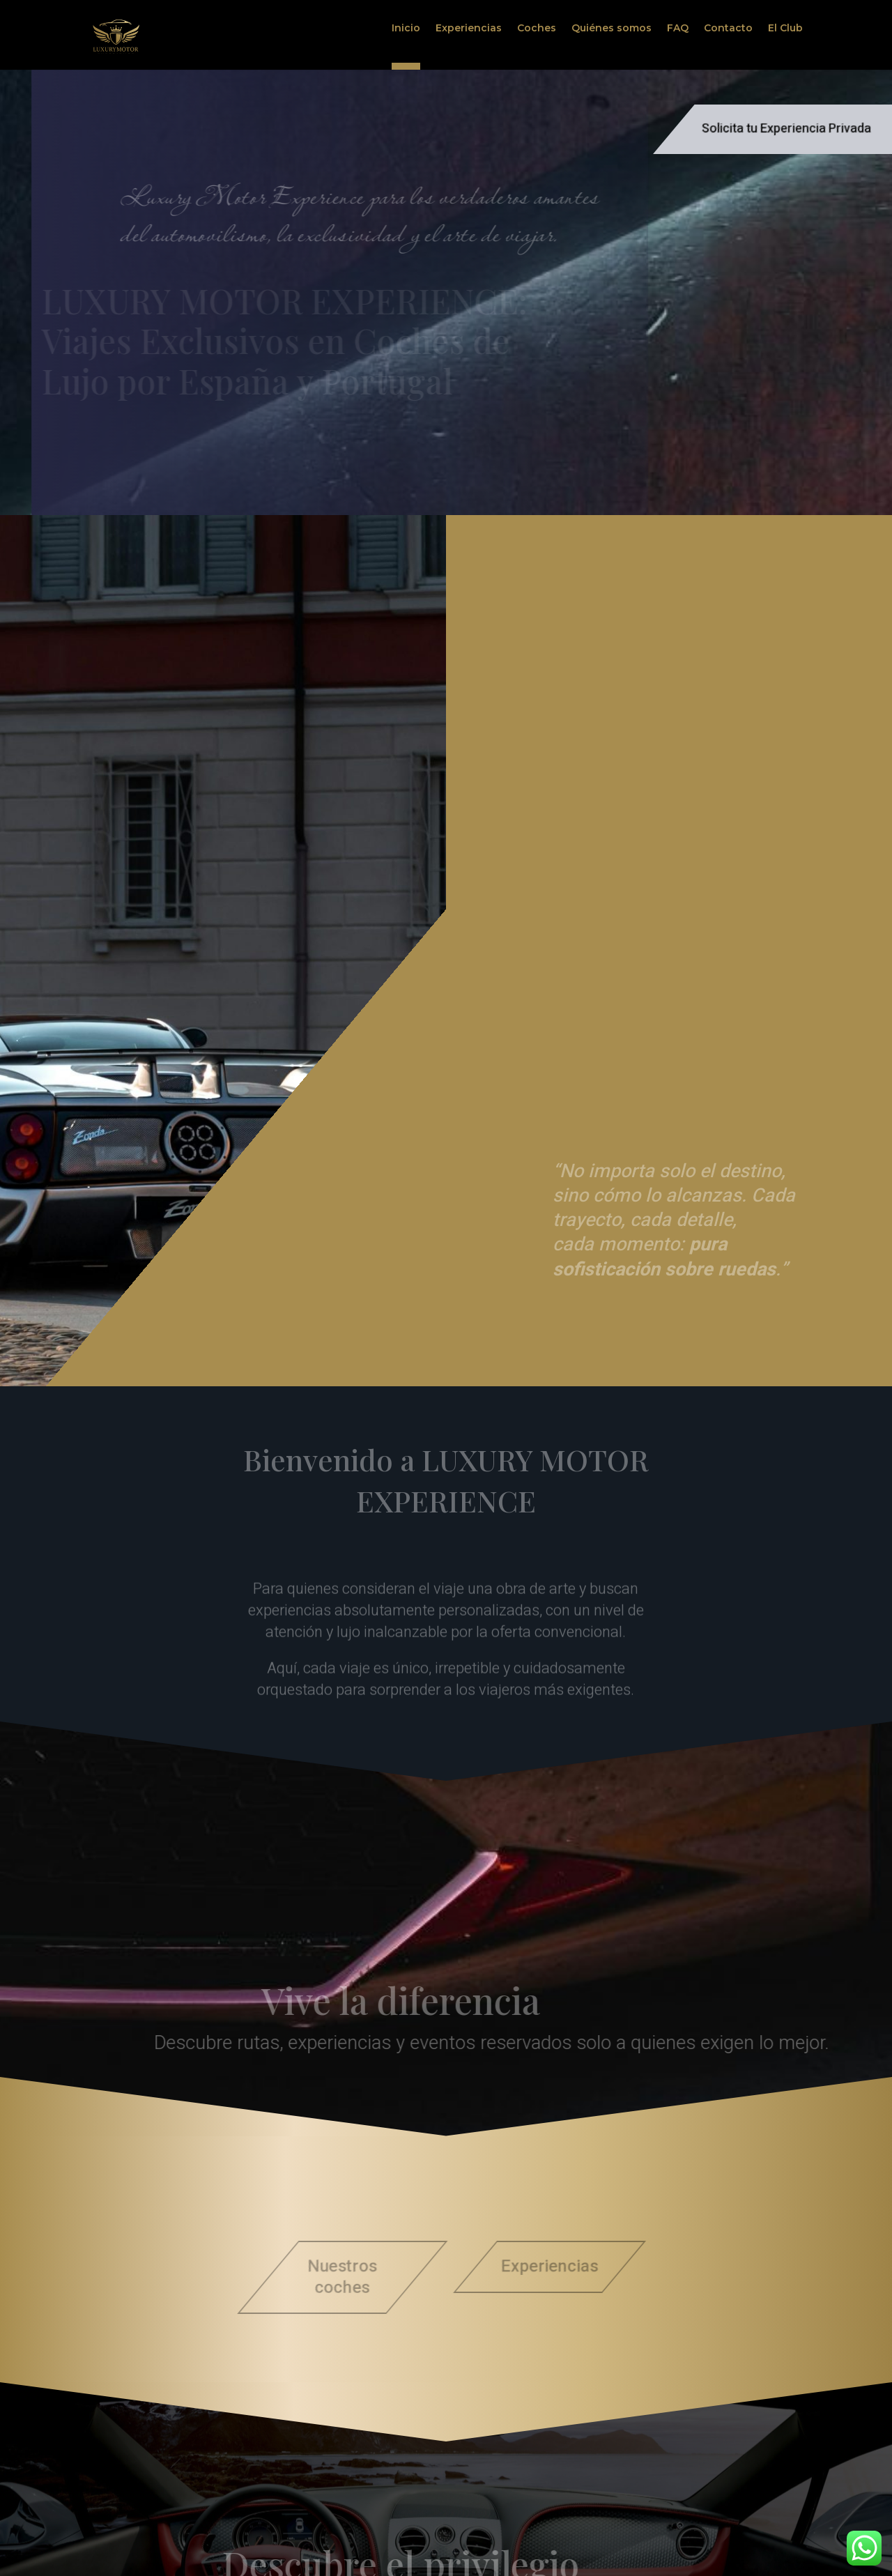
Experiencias (469, 28)
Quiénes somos (611, 28)
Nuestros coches (337, 2277)
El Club (785, 28)
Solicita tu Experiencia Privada (786, 128)
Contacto (728, 28)
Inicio (406, 28)
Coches (536, 28)
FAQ (678, 28)
